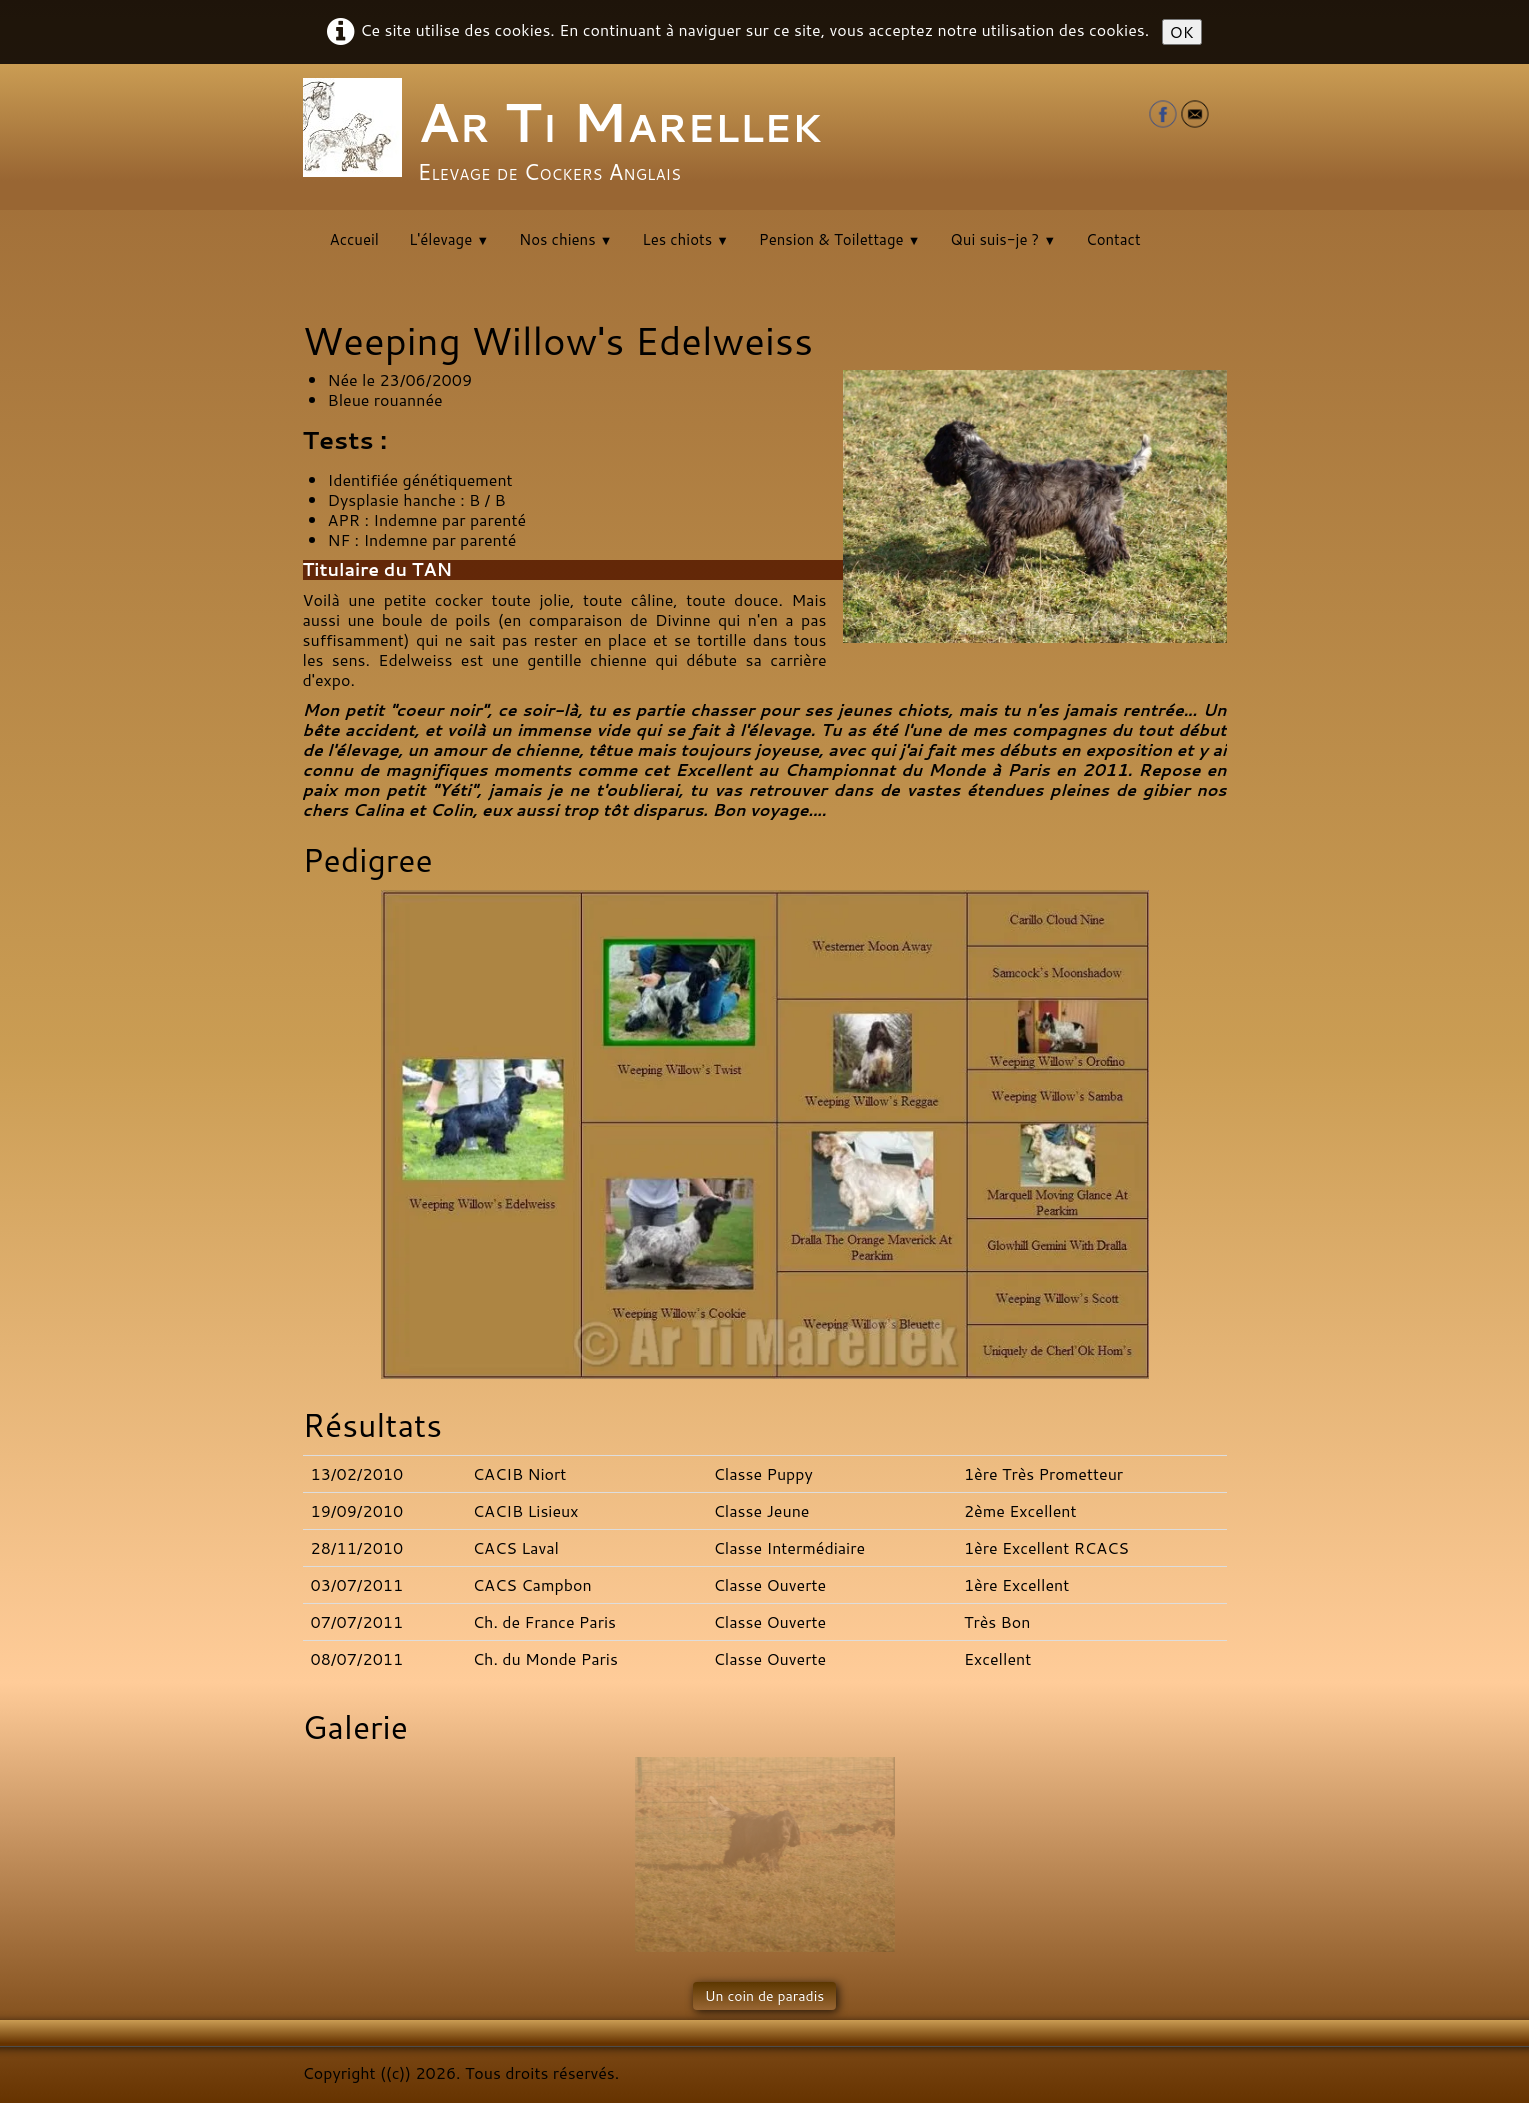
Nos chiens (565, 239)
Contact (1113, 239)
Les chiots (685, 239)
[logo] (570, 135)
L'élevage (449, 239)
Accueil (354, 239)
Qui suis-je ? (1003, 239)
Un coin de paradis (765, 1996)
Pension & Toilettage (839, 239)
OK (1182, 31)
